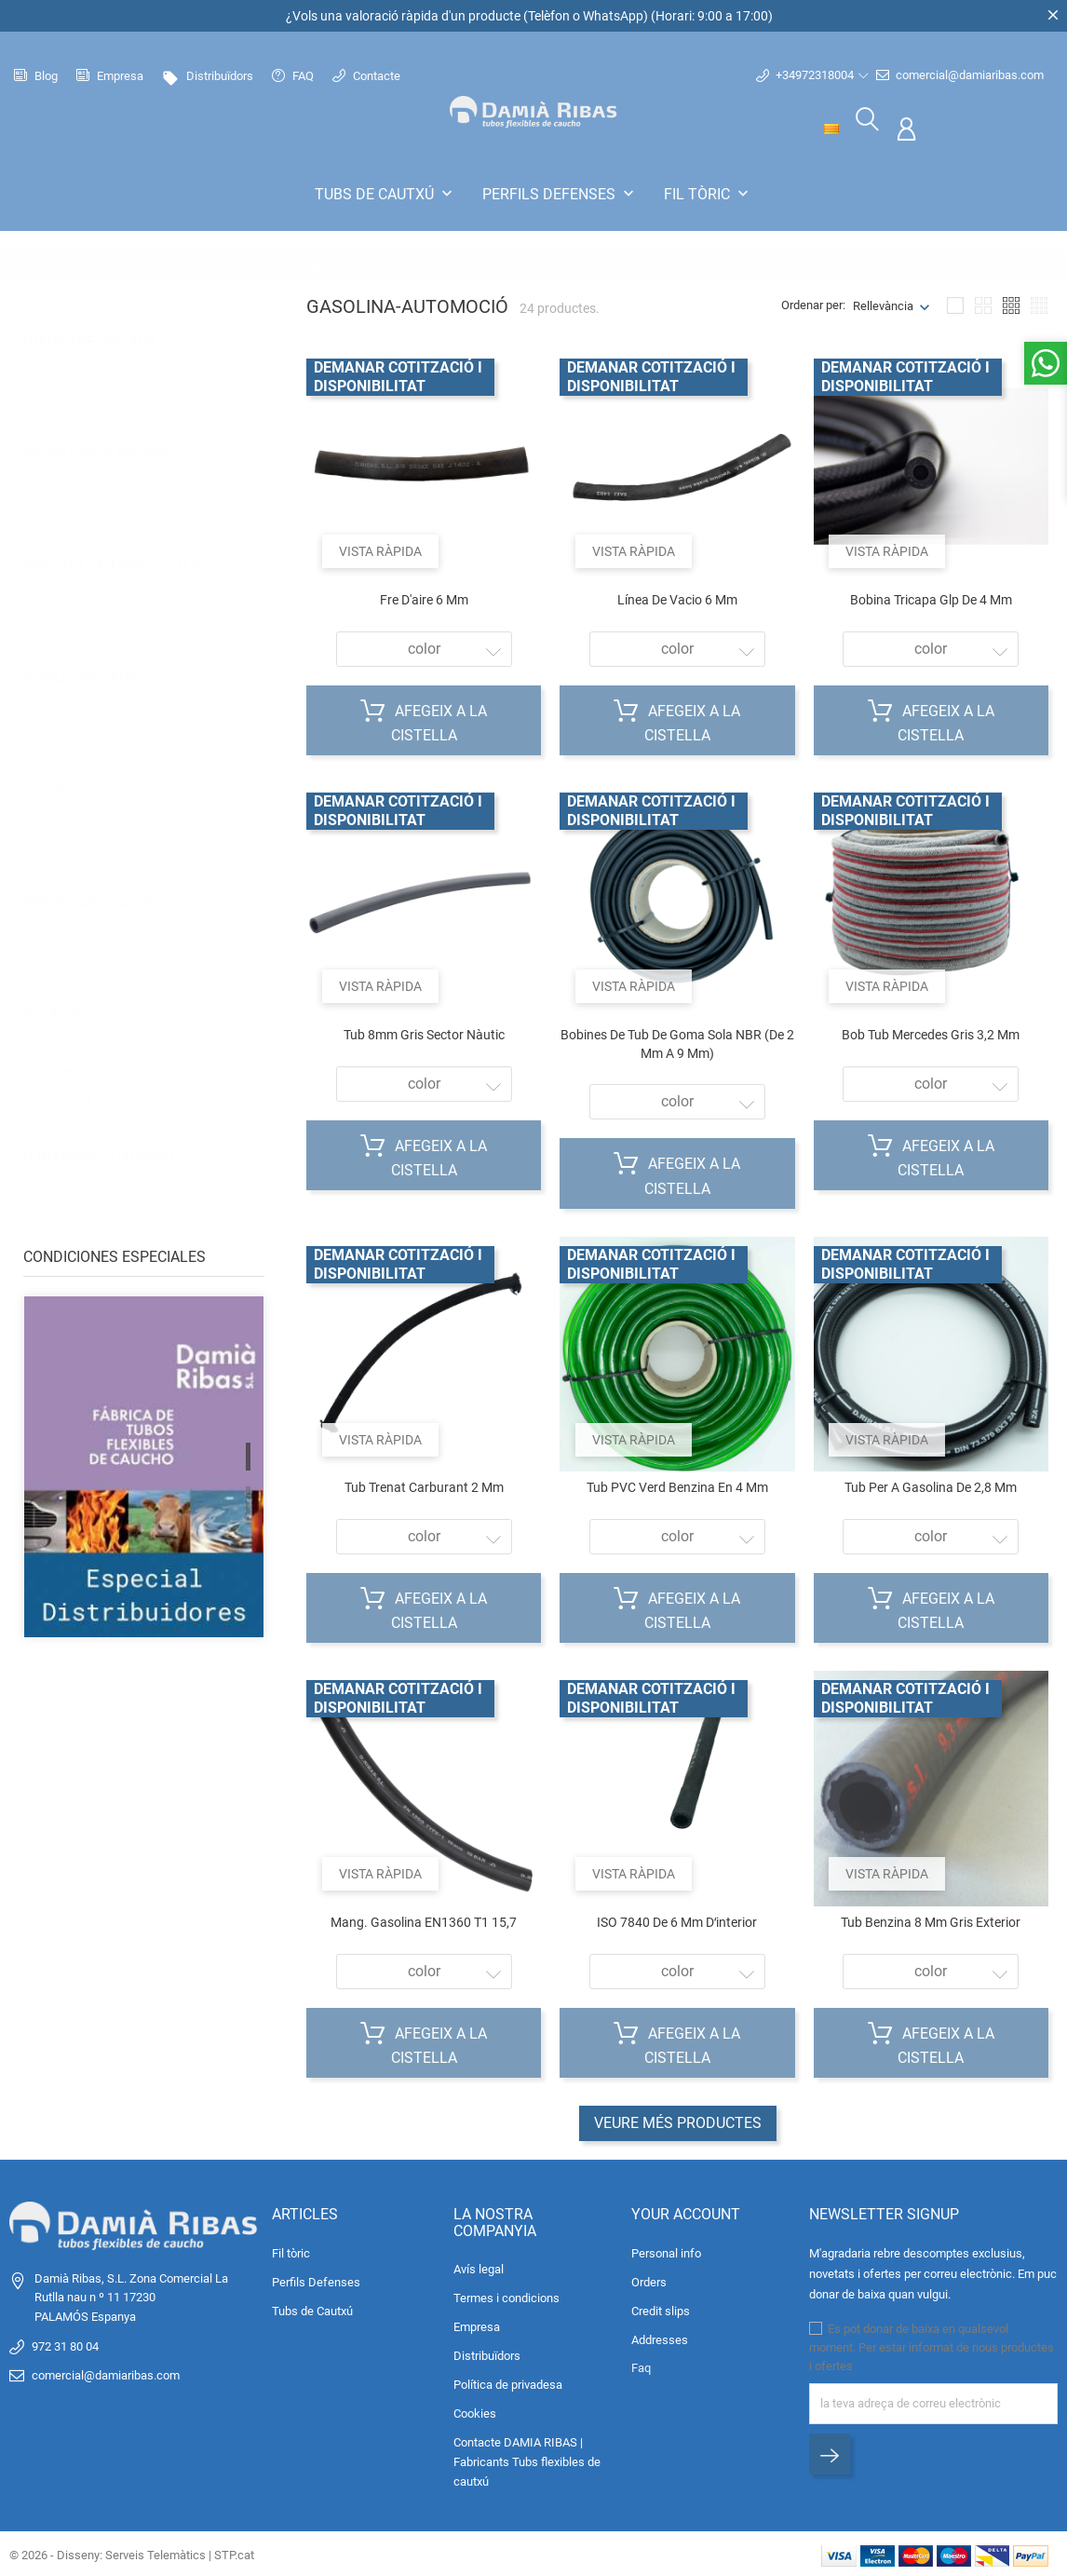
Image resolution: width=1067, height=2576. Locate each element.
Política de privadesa (507, 2383)
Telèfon (549, 15)
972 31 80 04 (65, 2344)
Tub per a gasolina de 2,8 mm (930, 1484)
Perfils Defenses (560, 193)
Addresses (659, 2337)
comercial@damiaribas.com (960, 75)
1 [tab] (248, 1454)
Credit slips (660, 2308)
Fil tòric (708, 193)
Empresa (109, 76)
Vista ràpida (383, 545)
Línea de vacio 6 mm (677, 597)
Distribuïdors (207, 76)
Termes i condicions (506, 2296)
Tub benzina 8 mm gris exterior (930, 1919)
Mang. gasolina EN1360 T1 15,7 (424, 1919)
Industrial (75, 1080)
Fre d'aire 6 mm (424, 597)
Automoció (82, 1049)
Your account (685, 2211)
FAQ (293, 76)
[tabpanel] (143, 1479)
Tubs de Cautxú (385, 193)
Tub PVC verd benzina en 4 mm (677, 1484)
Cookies (474, 2412)
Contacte (366, 76)
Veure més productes (678, 2120)
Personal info (666, 2250)
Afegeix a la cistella (423, 718)
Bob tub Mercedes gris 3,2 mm (931, 1031)
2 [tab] (248, 1498)
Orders (649, 2279)
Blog (36, 76)
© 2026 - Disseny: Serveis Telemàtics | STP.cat (131, 2552)
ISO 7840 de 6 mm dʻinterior (677, 1919)
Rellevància (883, 303)
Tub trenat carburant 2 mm (424, 1484)
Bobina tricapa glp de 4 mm (931, 597)
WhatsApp (613, 15)
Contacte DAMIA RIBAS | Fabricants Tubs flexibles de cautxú (527, 2460)
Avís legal (478, 2267)
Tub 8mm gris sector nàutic (424, 1031)
